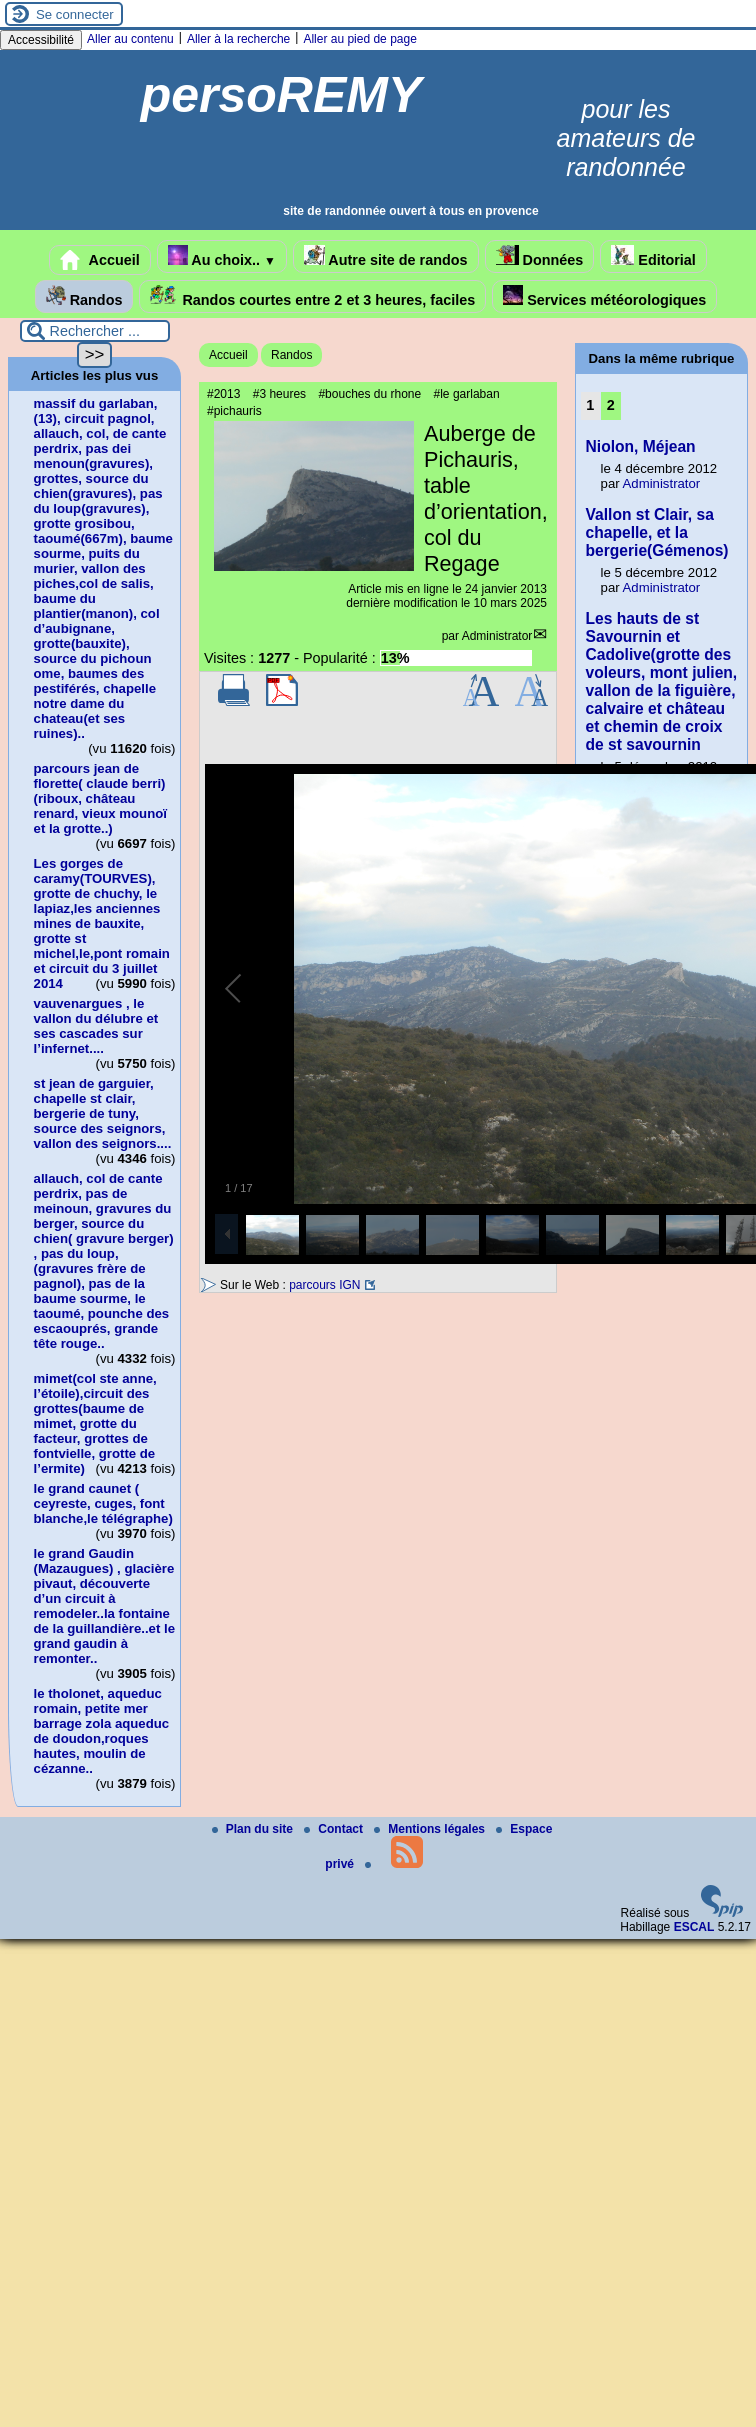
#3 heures (279, 394)
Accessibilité (41, 40)
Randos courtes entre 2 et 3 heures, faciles (312, 296)
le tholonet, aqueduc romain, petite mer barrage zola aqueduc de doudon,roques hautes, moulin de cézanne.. (102, 1731)
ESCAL (694, 1927)
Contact (335, 1829)
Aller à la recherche (238, 39)
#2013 (223, 394)
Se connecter (75, 14)
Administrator (497, 636)
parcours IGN (324, 1285)
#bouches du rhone (369, 394)
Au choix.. (222, 256)
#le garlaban (467, 394)
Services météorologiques (604, 296)
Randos (84, 296)
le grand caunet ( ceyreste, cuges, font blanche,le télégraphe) (103, 1503)
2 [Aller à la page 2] (611, 405)
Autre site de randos (386, 256)
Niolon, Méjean (641, 446)
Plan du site (254, 1829)
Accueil (100, 260)
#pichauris (234, 411)
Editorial (653, 256)
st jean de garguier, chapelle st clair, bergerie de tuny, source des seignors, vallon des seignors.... (103, 1113)
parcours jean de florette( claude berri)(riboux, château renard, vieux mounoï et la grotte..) (100, 798)
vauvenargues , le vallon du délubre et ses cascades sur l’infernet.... (96, 1026)
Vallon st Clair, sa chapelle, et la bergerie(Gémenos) (657, 532)
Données (540, 256)
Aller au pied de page (359, 39)
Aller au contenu (130, 39)
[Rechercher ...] (95, 331)
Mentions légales (431, 1829)
